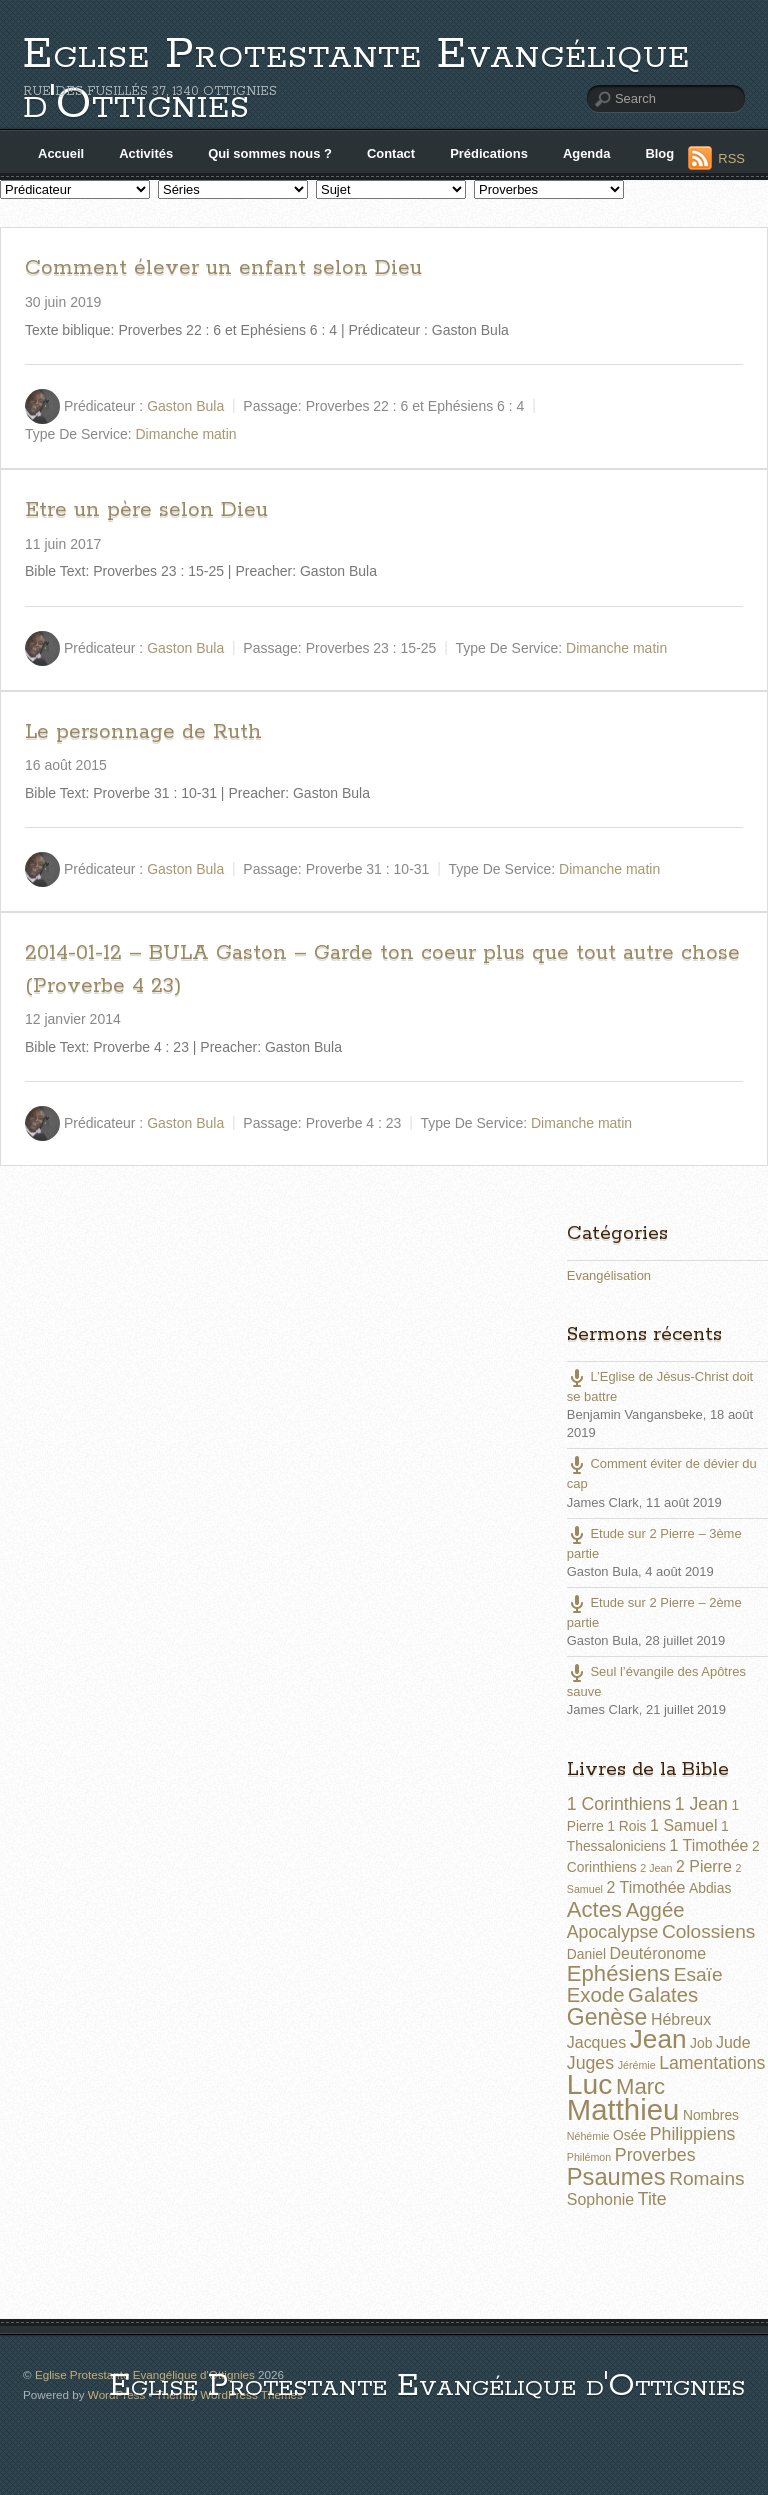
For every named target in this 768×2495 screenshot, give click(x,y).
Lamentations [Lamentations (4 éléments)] (712, 2063)
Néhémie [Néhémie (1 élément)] (588, 2136)
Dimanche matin (186, 434)
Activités (146, 153)
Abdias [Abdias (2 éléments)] (710, 1888)
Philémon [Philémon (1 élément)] (589, 2157)
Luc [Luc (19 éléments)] (590, 2084)
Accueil (61, 153)
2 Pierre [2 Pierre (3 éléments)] (704, 1866)
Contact (391, 153)
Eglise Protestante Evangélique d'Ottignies (356, 79)
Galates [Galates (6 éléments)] (663, 1995)
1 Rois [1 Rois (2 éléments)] (626, 1826)
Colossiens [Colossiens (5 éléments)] (708, 1931)
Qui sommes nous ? (270, 153)
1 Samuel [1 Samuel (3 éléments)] (683, 1825)
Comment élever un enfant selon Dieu (223, 268)
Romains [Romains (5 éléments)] (706, 2178)
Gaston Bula (185, 406)
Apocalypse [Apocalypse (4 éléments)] (613, 1932)
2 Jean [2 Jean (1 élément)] (656, 1868)
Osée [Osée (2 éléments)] (629, 2135)
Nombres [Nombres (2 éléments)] (711, 2115)
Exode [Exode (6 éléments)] (596, 1995)
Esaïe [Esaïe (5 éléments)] (698, 1974)
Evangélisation (609, 1275)
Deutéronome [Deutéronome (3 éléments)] (658, 1953)
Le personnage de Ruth (143, 732)
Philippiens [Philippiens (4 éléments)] (693, 2134)
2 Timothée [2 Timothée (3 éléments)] (646, 1887)
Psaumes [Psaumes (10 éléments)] (616, 2177)
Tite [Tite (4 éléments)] (652, 2199)
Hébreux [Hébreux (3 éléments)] (681, 2019)
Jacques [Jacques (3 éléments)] (596, 2042)
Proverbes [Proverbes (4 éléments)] (655, 2155)
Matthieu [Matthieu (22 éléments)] (623, 2109)
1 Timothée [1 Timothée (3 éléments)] (709, 1845)
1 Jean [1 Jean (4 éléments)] (701, 1804)
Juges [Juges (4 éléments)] (590, 2063)
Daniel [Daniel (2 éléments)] (586, 1954)
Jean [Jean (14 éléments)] (658, 2039)
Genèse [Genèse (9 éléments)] (607, 2017)
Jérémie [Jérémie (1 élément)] (637, 2065)
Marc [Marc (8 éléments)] (640, 2086)
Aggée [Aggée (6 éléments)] (655, 1910)
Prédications (489, 153)
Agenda (587, 153)
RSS (731, 158)
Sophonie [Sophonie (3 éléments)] (600, 2199)
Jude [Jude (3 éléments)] (733, 2042)
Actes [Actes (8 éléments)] (594, 1909)
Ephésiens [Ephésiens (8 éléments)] (618, 1973)
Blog (659, 153)
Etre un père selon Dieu (146, 510)
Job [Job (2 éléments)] (701, 2043)
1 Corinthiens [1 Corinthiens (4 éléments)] (619, 1804)
